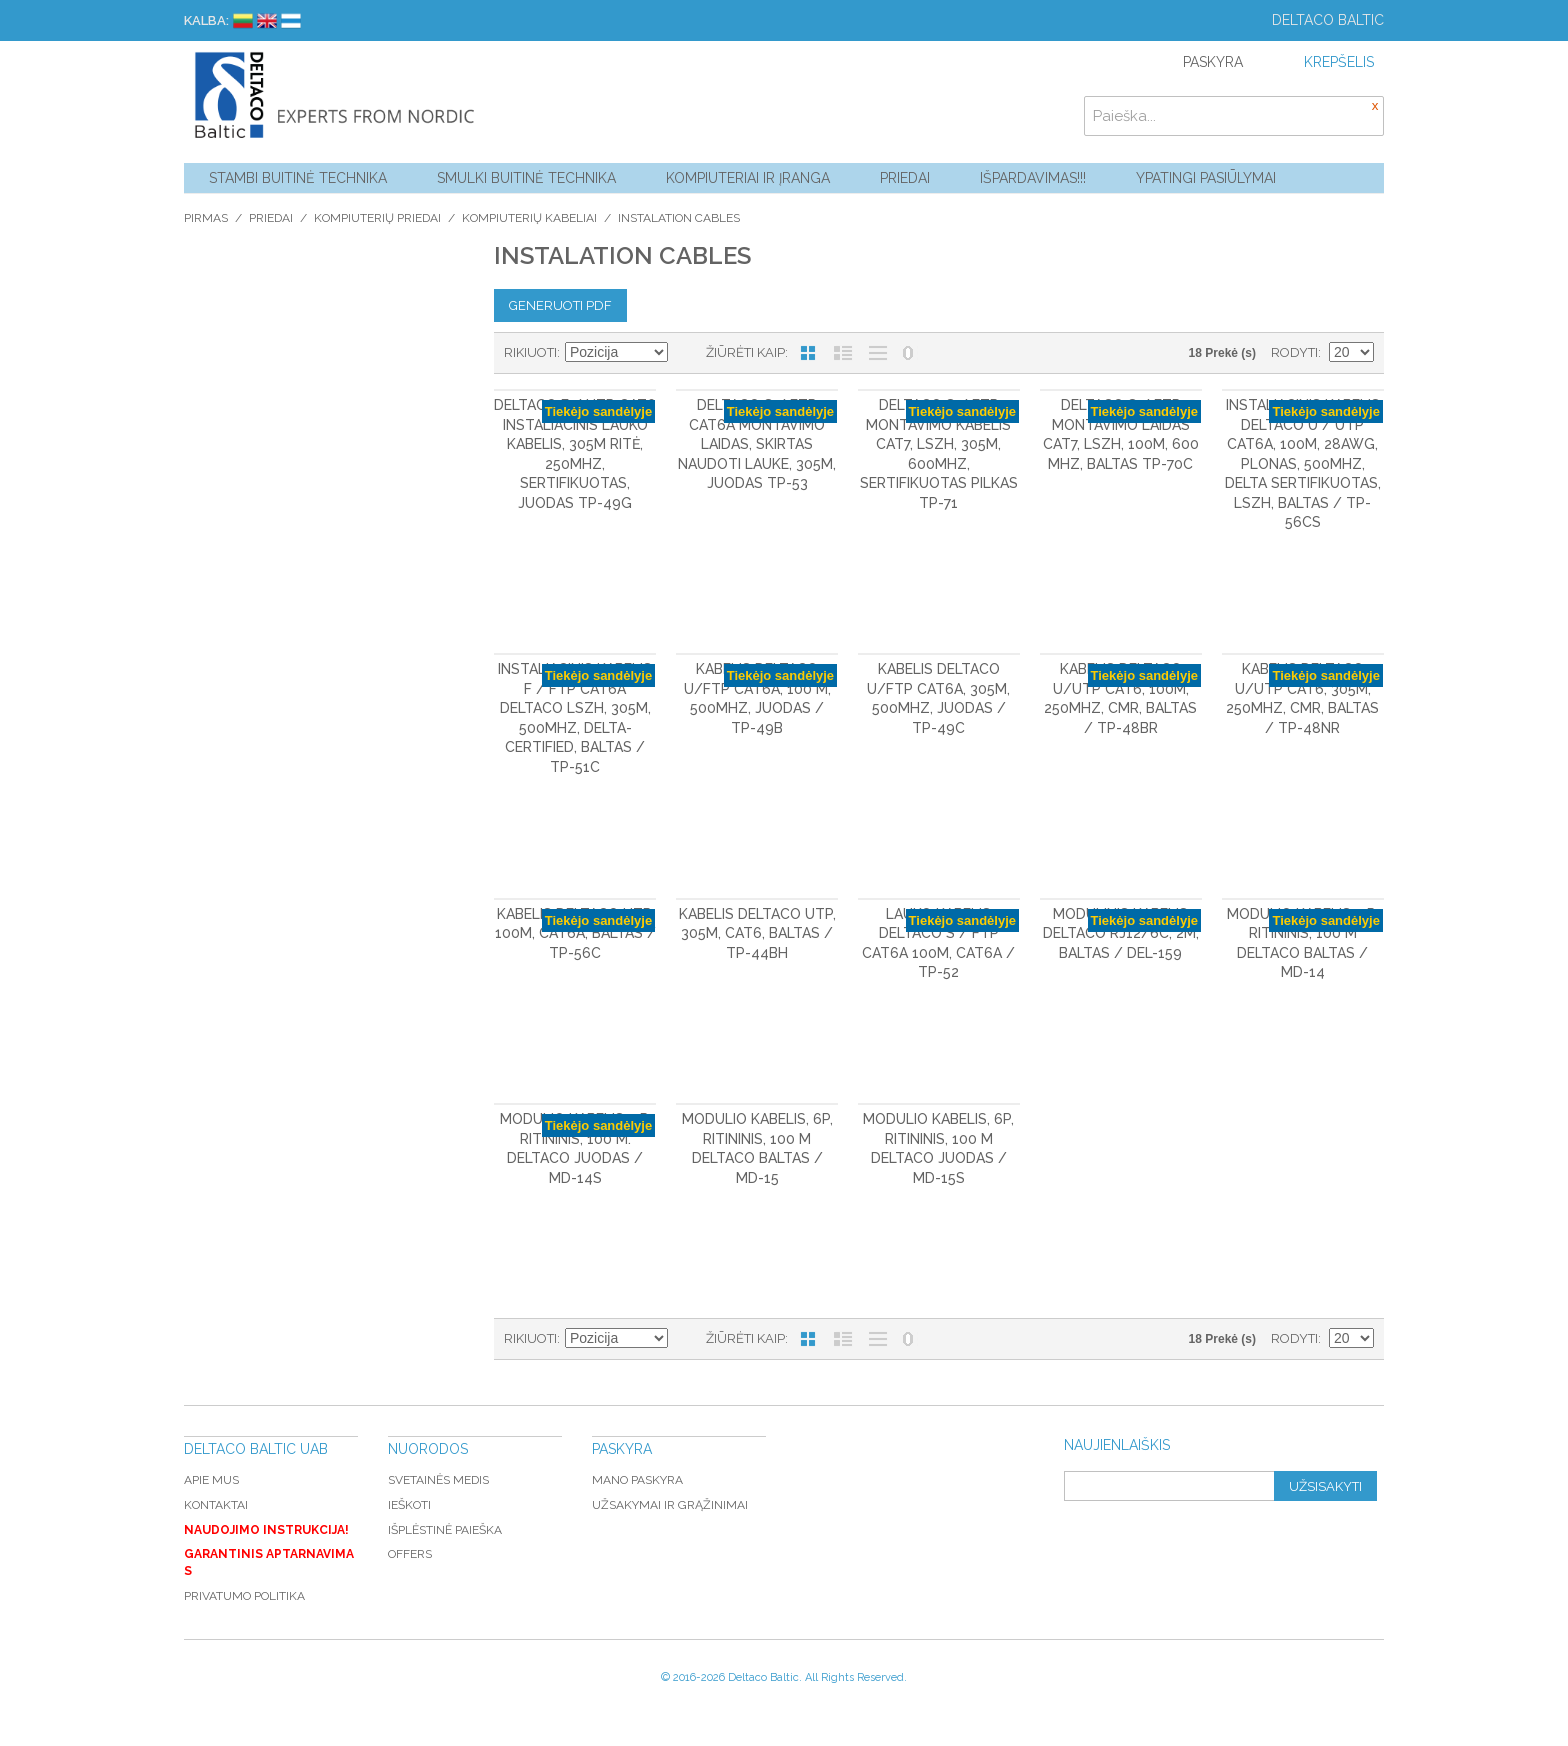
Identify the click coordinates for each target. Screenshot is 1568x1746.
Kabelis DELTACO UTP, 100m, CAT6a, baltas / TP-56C (575, 933)
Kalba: (206, 20)
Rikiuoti (530, 352)
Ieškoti (409, 1505)
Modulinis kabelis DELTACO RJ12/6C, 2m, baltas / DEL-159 (1121, 933)
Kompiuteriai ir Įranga (748, 178)
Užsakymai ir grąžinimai (670, 1505)
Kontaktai (216, 1505)
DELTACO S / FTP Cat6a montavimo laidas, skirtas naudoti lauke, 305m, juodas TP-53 (757, 444)
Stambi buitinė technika (298, 178)
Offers (410, 1554)
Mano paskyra (637, 1480)
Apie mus (211, 1480)
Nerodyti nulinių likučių (908, 353)
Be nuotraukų (878, 353)
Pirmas (206, 218)
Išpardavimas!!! (1033, 178)
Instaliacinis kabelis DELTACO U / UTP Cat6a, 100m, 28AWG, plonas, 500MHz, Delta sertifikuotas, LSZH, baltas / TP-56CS (1303, 464)
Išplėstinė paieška (445, 1530)
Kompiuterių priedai (377, 218)
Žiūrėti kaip (745, 352)
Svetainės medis (438, 1480)
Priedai (905, 178)
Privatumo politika (244, 1596)
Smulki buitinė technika (526, 178)
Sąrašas (843, 353)
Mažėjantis (686, 353)
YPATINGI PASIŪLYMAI (1206, 178)
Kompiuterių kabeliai (529, 218)
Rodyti (1294, 352)
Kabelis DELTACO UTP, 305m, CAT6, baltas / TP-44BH (757, 933)
